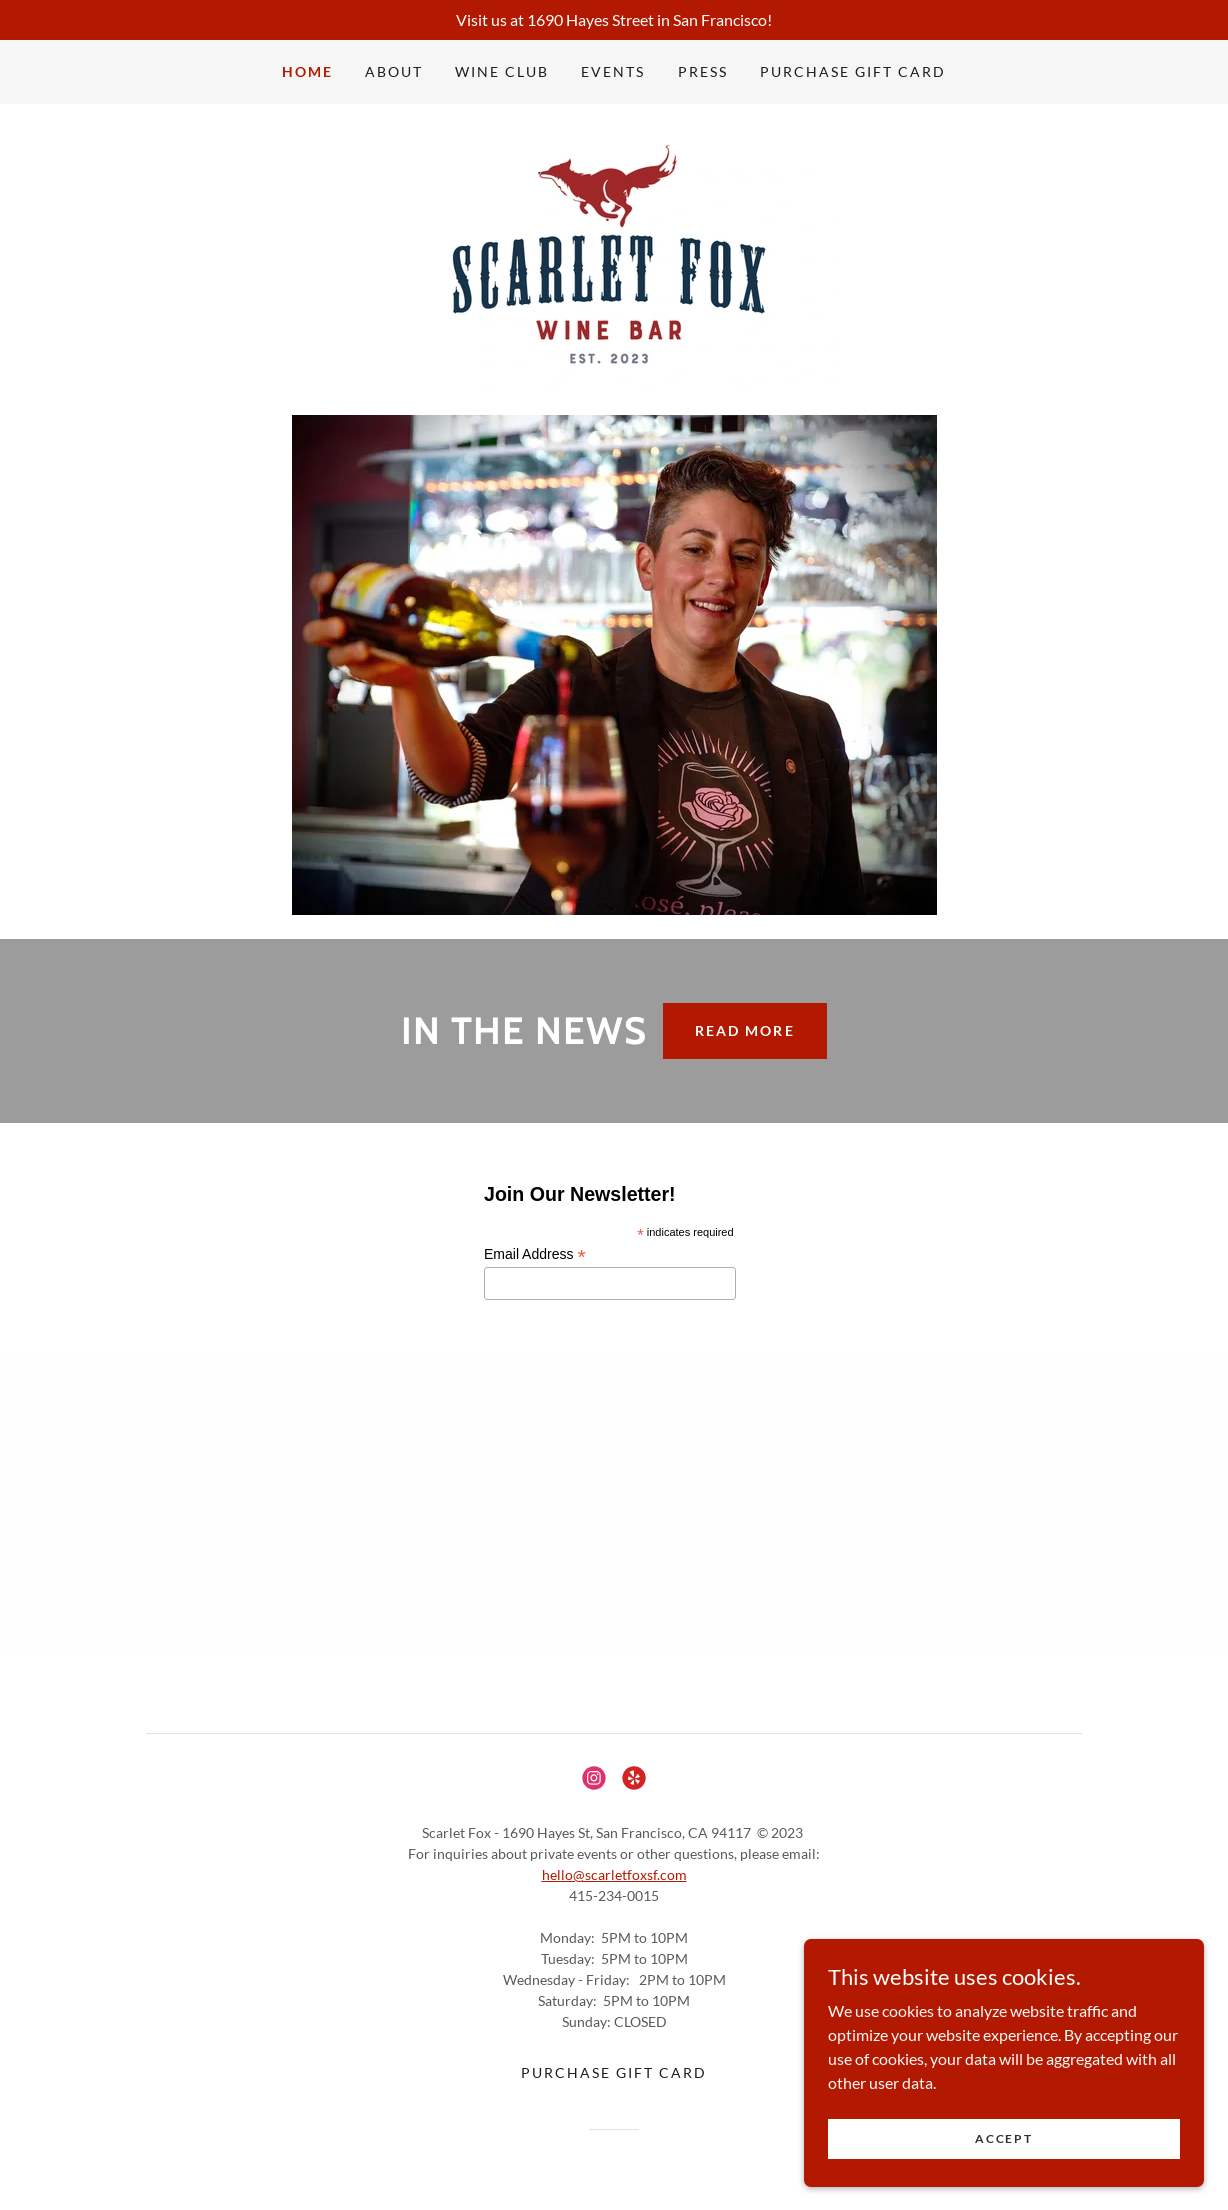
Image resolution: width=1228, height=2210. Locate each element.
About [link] (394, 71)
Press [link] (703, 71)
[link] (613, 257)
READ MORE (744, 1030)
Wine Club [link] (502, 71)
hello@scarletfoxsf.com (614, 1874)
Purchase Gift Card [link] (853, 71)
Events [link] (613, 71)
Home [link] (307, 71)
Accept (1003, 2179)
